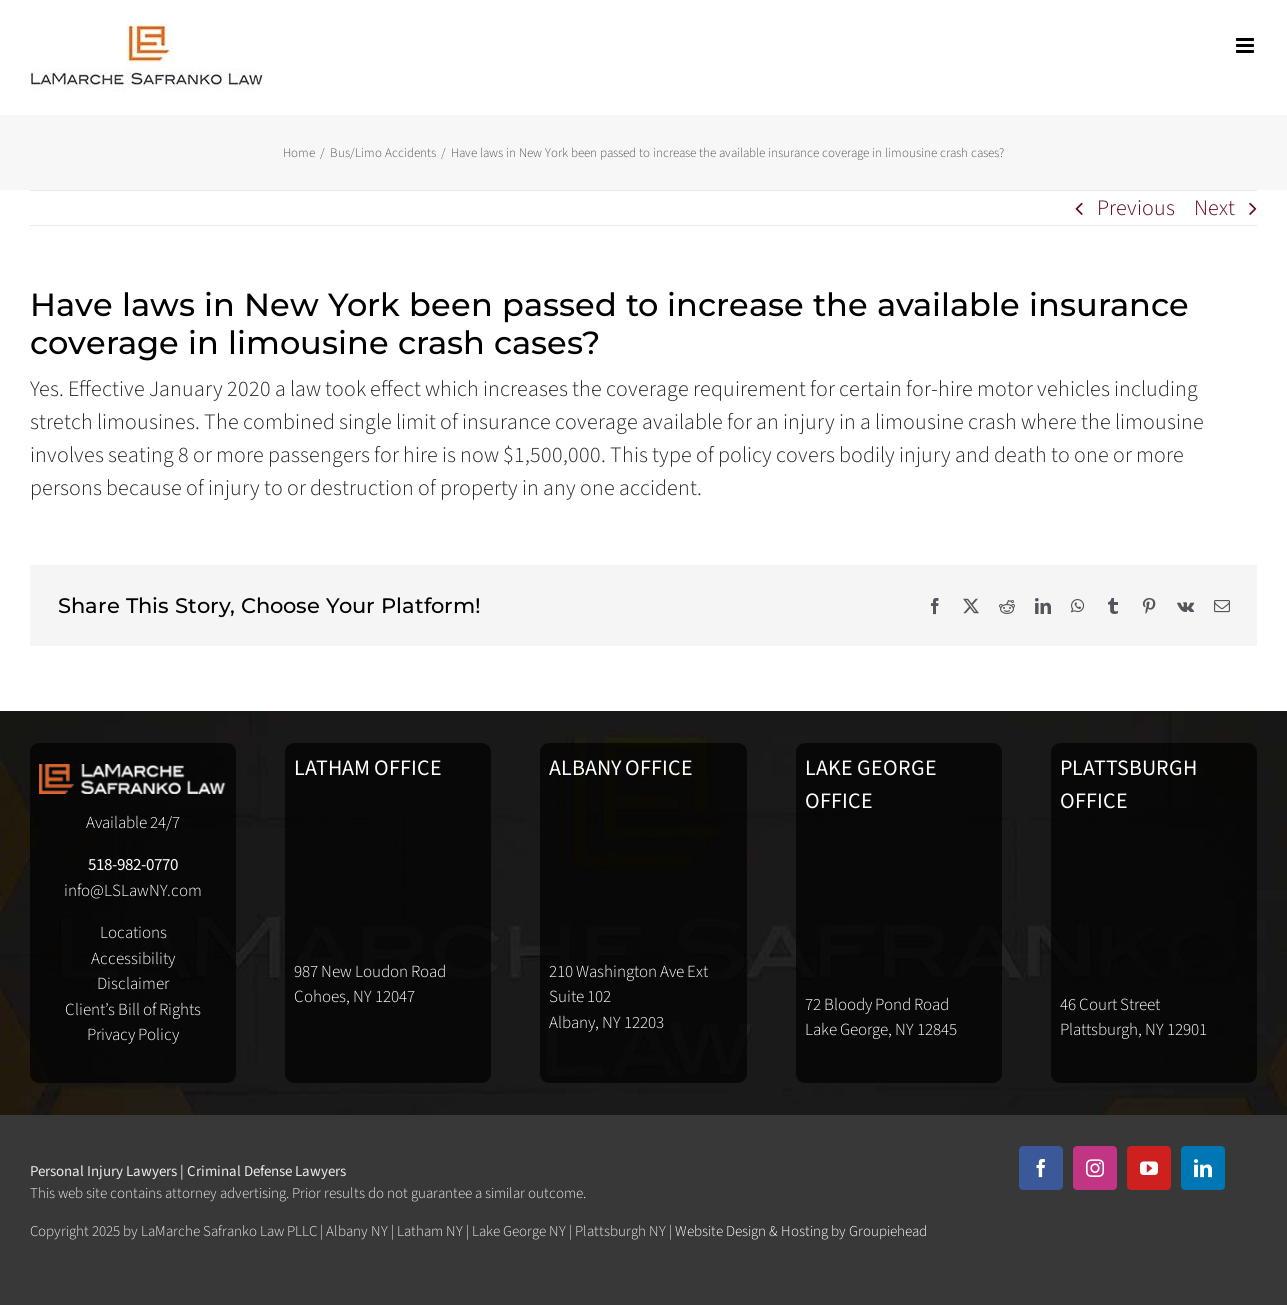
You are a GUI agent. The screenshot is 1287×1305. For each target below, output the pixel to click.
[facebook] (1041, 1168)
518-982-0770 (133, 865)
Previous (1136, 208)
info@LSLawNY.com (133, 891)
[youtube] (1149, 1168)
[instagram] (1095, 1168)
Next (1214, 208)
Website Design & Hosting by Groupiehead (801, 1231)
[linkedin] (1203, 1168)
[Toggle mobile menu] (1246, 45)
